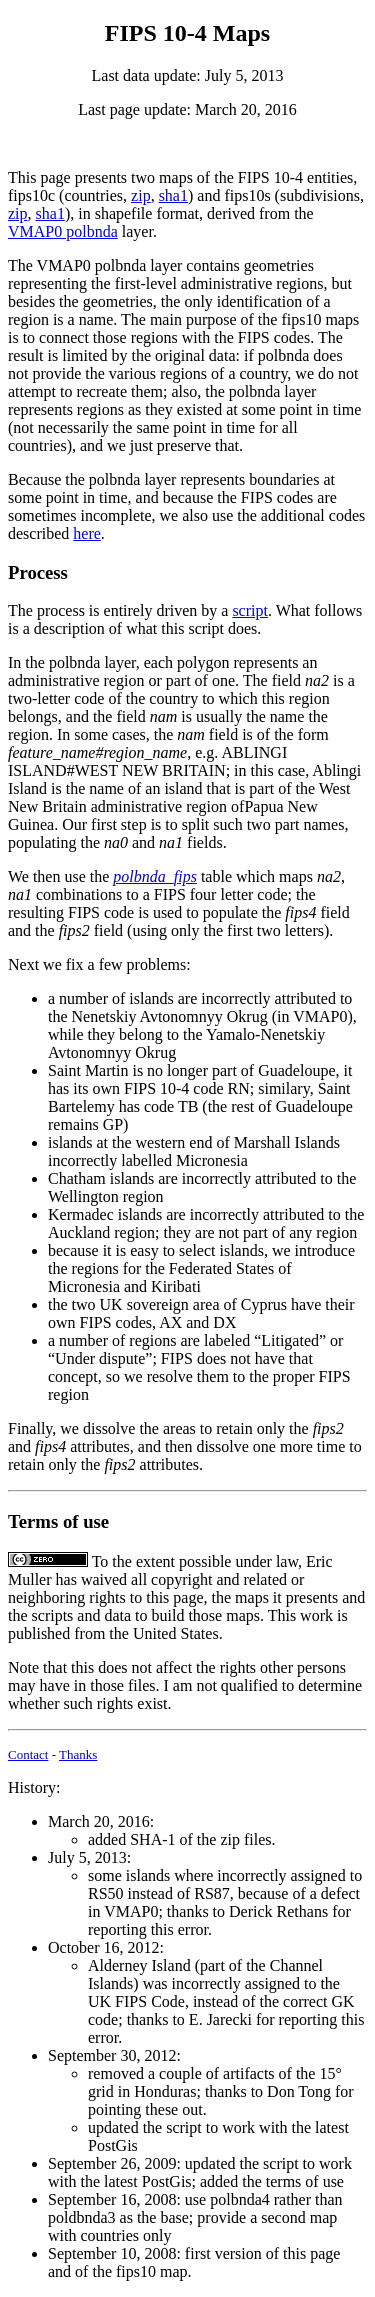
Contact (28, 1754)
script (250, 610)
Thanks (78, 1754)
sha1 (173, 195)
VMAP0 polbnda (63, 231)
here (87, 533)
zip (141, 195)
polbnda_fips (155, 876)
